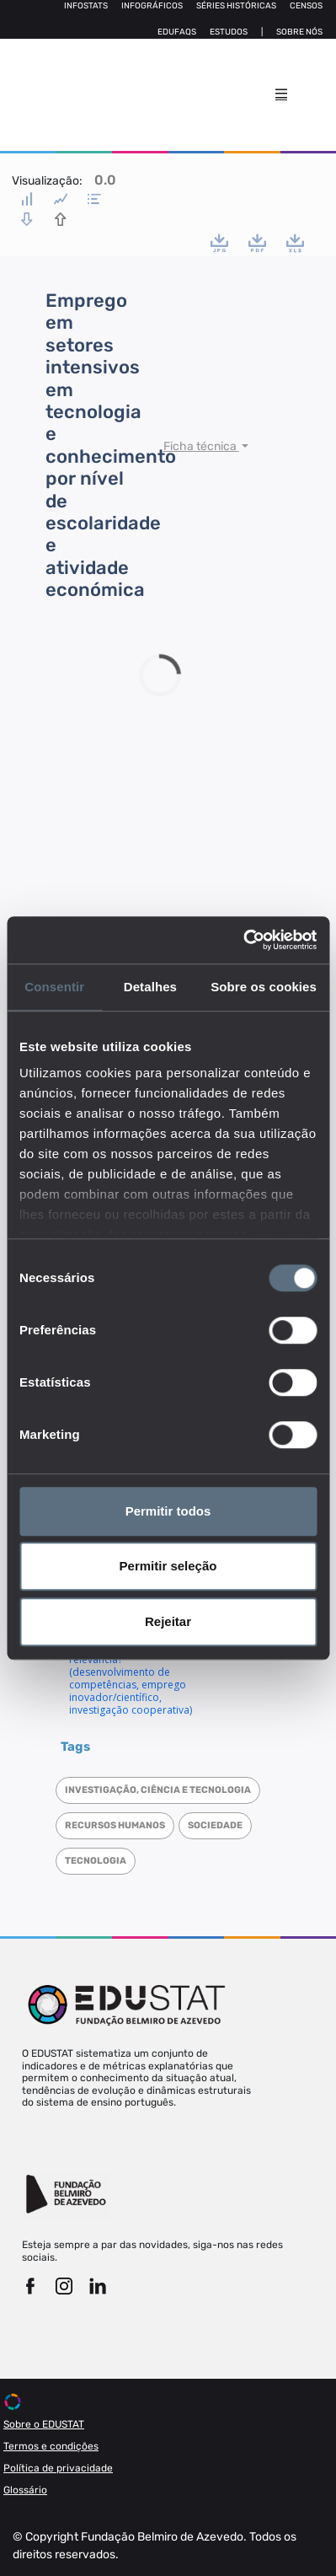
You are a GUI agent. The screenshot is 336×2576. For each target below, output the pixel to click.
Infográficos (152, 6)
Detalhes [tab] (150, 986)
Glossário (25, 2490)
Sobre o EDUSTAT (43, 2424)
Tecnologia (95, 1860)
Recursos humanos (115, 1825)
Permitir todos (168, 1511)
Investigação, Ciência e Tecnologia (158, 1789)
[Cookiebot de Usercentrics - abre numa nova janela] (243, 940)
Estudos (229, 32)
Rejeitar (168, 1621)
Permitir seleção (168, 1566)
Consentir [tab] (54, 986)
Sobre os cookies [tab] (264, 986)
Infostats (86, 6)
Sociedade (215, 1825)
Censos (306, 6)
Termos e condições (51, 2446)
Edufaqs (176, 32)
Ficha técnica (201, 446)
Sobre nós (299, 32)
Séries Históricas (236, 6)
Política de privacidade (58, 2468)
